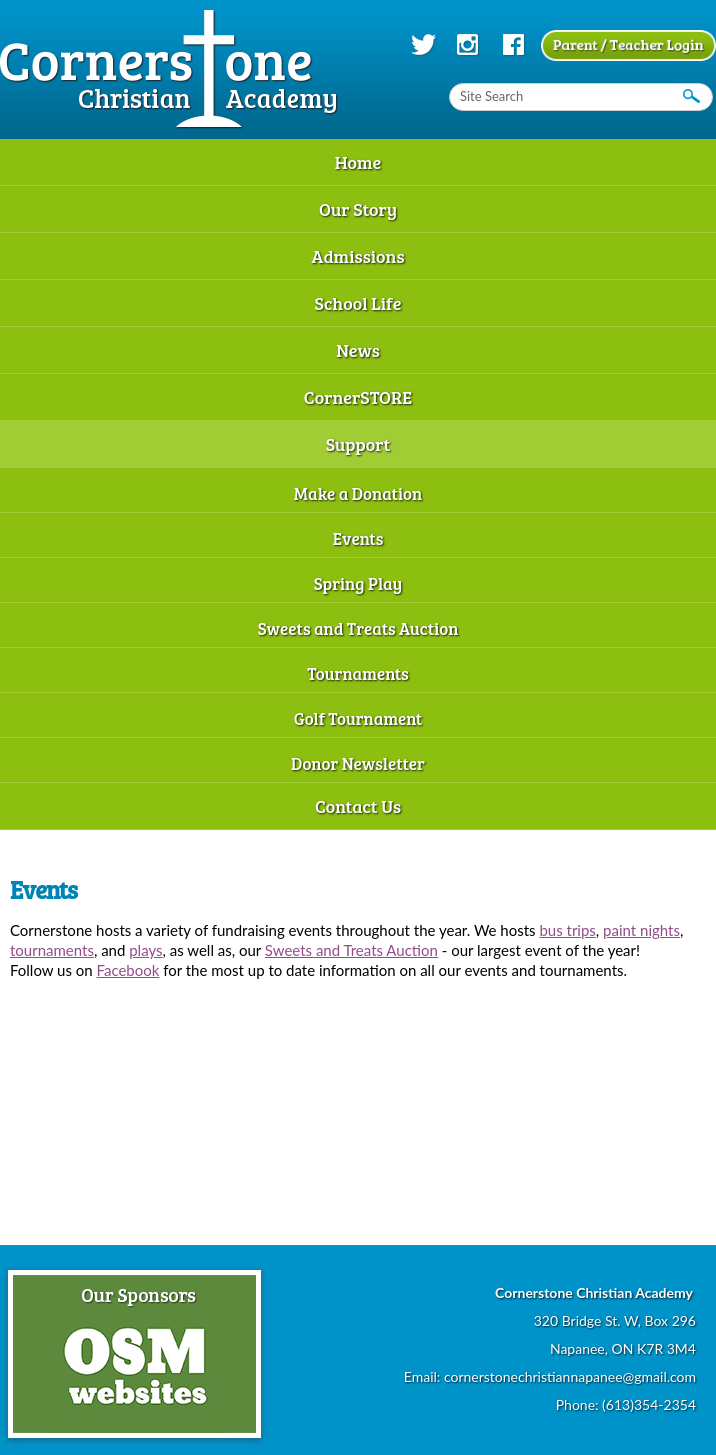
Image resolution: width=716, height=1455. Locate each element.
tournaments (52, 950)
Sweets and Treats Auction (358, 628)
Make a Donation (358, 493)
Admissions (357, 256)
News (358, 350)
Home (358, 162)
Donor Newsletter (358, 763)
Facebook (128, 970)
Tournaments (358, 673)
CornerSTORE (358, 397)
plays (145, 950)
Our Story (358, 209)
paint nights (641, 930)
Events (358, 538)
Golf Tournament (358, 718)
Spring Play (358, 583)
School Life (357, 303)
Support (358, 444)
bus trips (567, 930)
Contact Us (358, 806)
